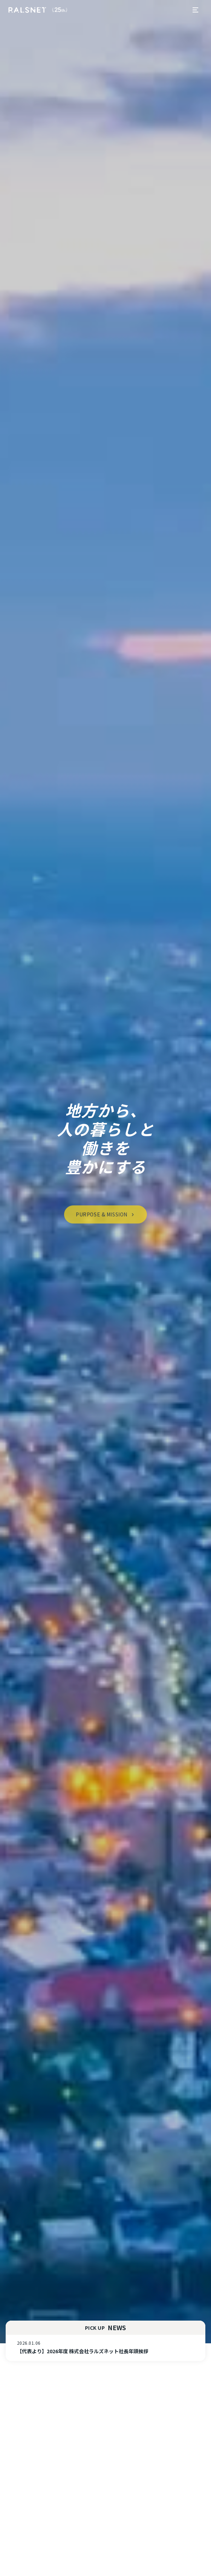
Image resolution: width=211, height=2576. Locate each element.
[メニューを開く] (195, 10)
